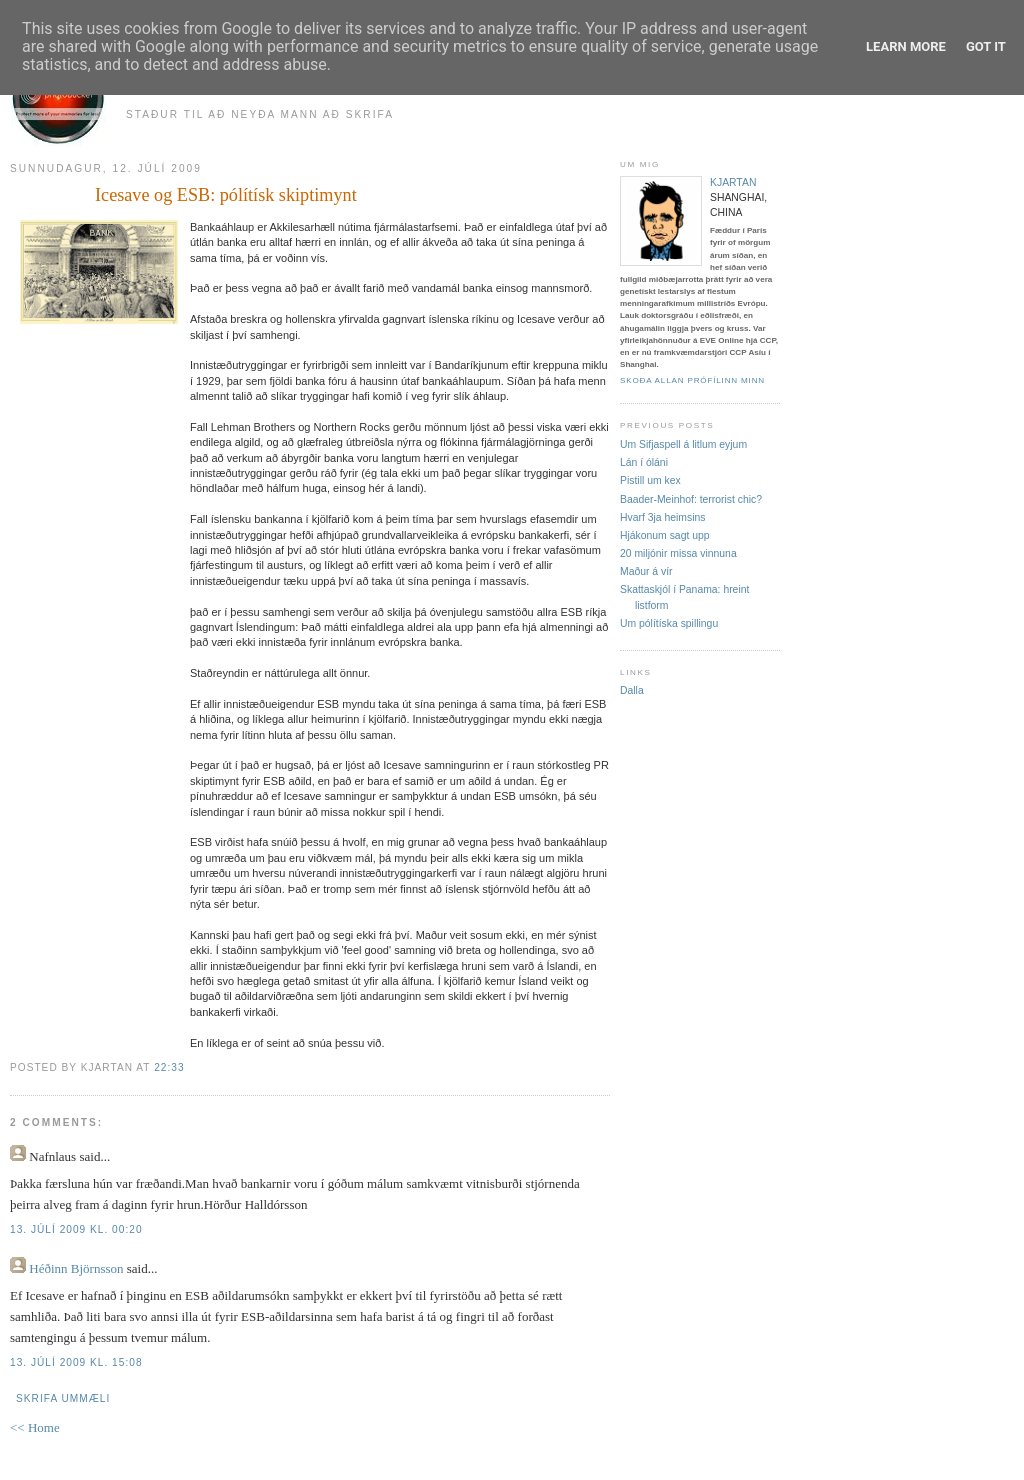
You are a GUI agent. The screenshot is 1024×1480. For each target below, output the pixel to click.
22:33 (169, 1067)
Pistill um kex (650, 480)
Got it (986, 46)
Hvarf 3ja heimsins (662, 517)
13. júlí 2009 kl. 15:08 (76, 1362)
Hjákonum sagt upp (665, 535)
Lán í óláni (644, 462)
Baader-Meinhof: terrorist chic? (691, 499)
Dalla (632, 690)
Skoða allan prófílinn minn (692, 380)
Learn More (906, 46)
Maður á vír (646, 571)
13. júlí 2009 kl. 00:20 (76, 1229)
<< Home (35, 1427)
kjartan (733, 182)
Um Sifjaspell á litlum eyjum (683, 444)
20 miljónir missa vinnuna (678, 553)
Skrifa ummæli (63, 1398)
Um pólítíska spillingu (669, 623)
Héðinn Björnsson (76, 1268)
